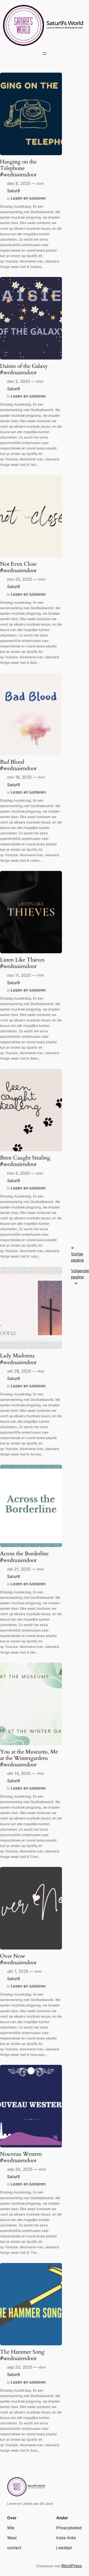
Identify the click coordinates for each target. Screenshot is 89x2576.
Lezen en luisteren (28, 198)
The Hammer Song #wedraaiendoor (22, 2355)
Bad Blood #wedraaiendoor (18, 765)
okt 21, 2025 (18, 1569)
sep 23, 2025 (19, 2367)
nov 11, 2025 (19, 975)
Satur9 (13, 190)
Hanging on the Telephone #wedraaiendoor (18, 168)
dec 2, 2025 (18, 381)
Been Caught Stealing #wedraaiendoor (25, 1161)
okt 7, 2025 (17, 1971)
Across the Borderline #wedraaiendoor (24, 1557)
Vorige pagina (77, 1253)
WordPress (71, 2565)
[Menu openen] (44, 53)
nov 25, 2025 (19, 579)
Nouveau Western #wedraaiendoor (21, 2157)
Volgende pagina (80, 1277)
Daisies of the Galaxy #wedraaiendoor (24, 369)
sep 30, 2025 (20, 2169)
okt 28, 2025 (19, 1371)
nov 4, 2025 (18, 1173)
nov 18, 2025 (19, 777)
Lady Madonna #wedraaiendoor (18, 1359)
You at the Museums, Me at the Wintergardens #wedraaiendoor (29, 1758)
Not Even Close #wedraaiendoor (18, 567)
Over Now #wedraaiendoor (18, 1959)
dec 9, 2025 (18, 183)
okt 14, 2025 (19, 1773)
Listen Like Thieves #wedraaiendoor (22, 963)
